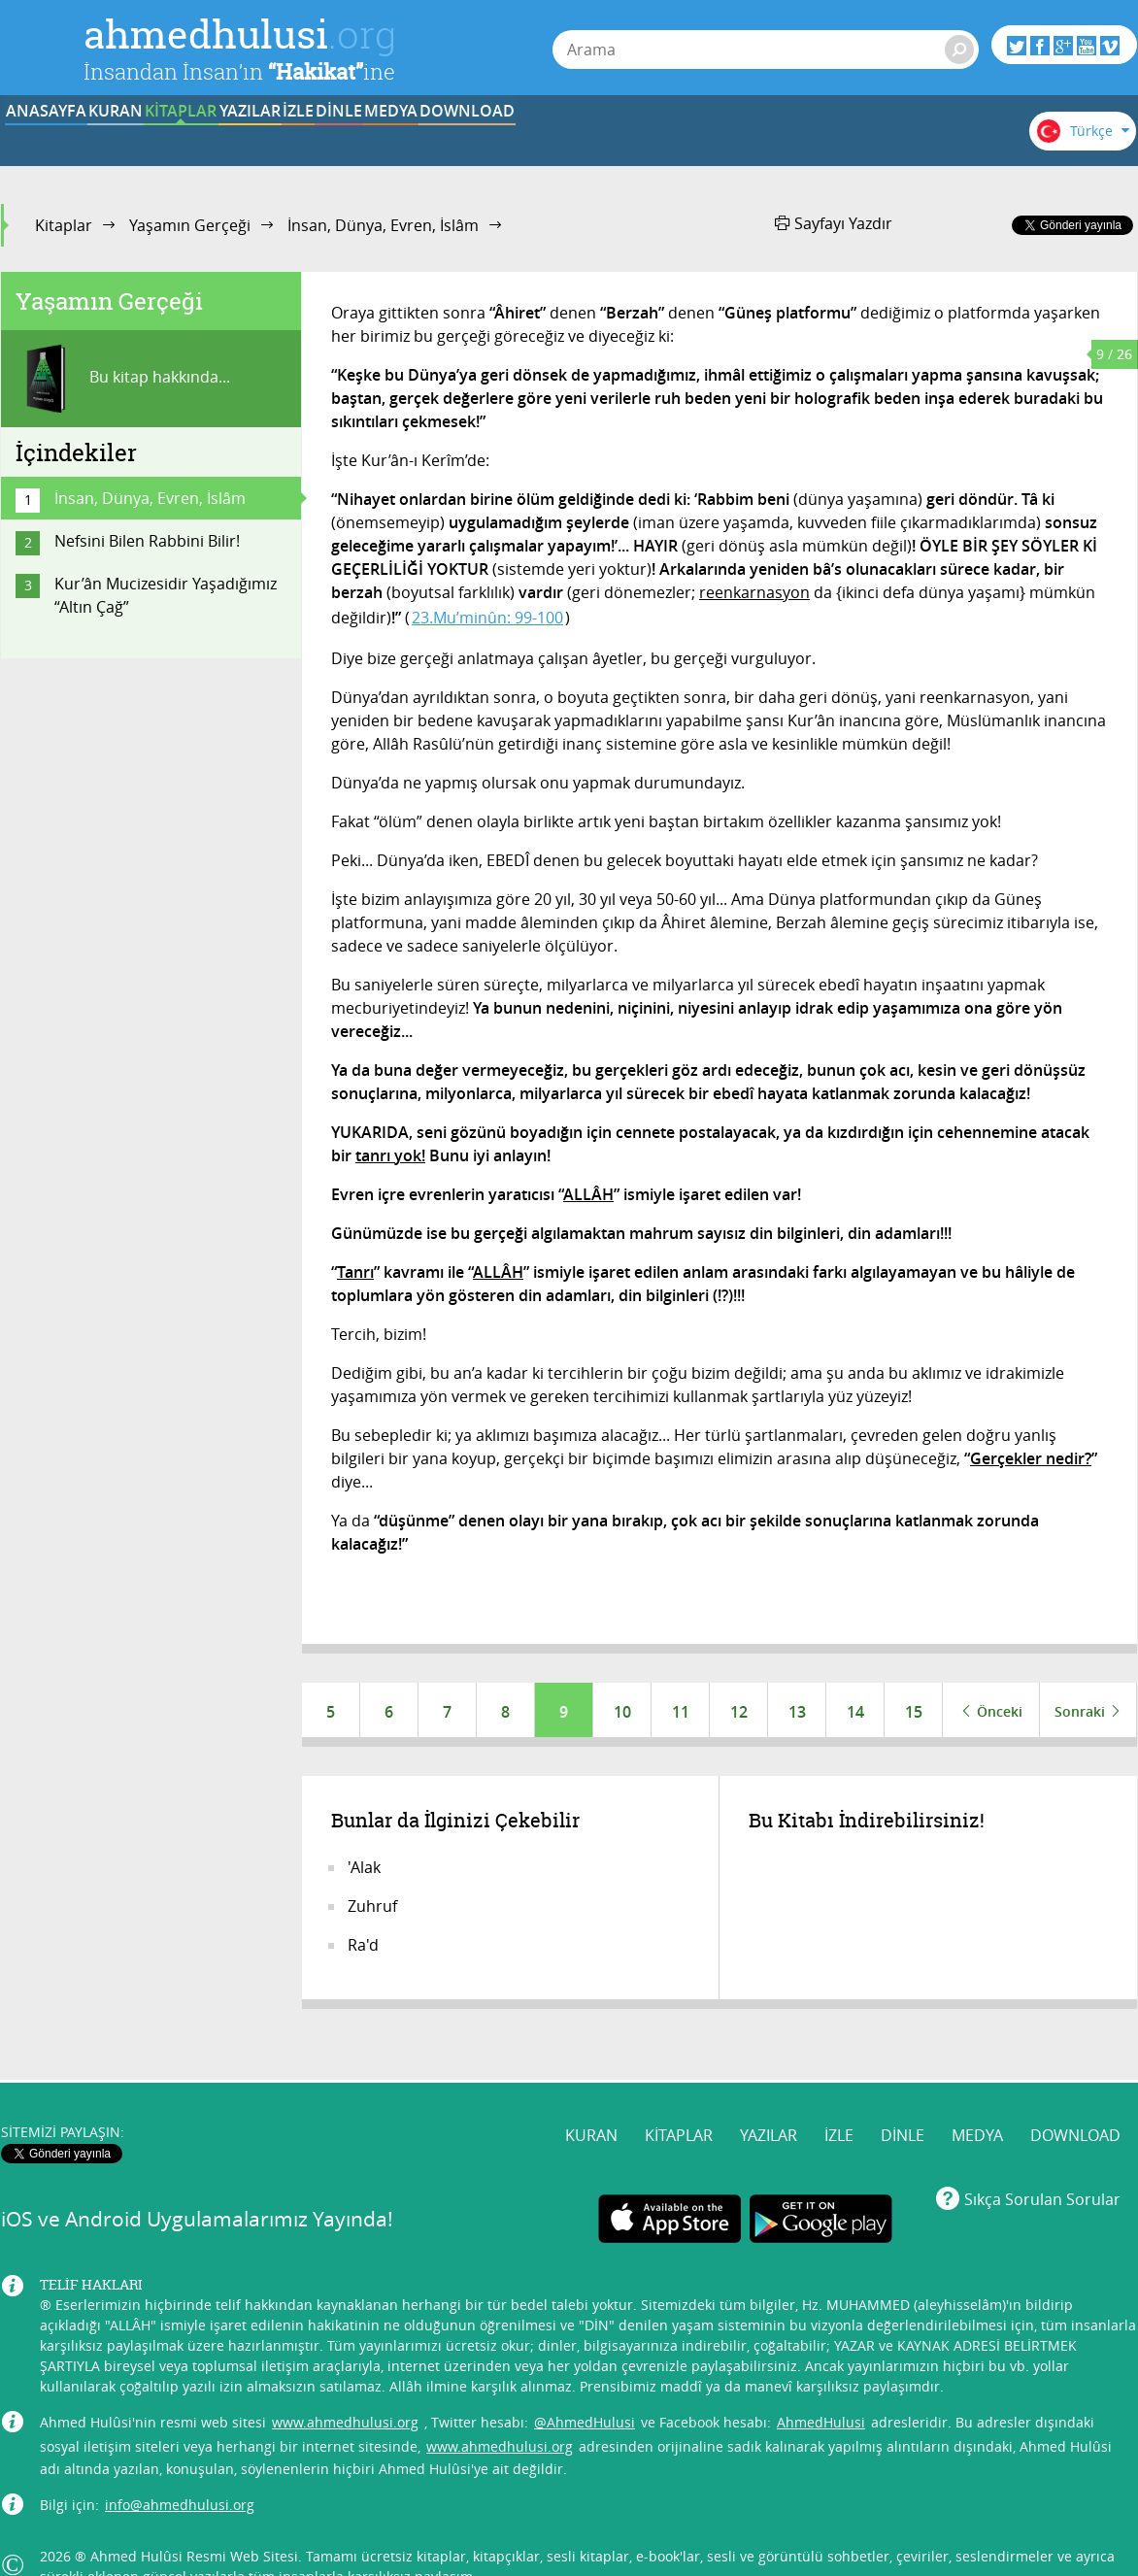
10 (622, 1712)
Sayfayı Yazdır (833, 223)
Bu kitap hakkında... (123, 379)
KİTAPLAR (301, 139)
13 (797, 1712)
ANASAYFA (60, 139)
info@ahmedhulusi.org (179, 2467)
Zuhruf (372, 1910)
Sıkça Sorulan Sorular (1042, 2161)
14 (855, 1712)
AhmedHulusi (821, 2384)
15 (913, 1712)
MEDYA (782, 139)
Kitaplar (63, 225)
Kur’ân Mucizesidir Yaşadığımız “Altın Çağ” (165, 595)
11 (680, 1712)
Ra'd (363, 1948)
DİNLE (661, 139)
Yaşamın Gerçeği (190, 225)
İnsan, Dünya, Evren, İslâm (383, 225)
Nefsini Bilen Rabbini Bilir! (147, 541)
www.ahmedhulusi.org (345, 2384)
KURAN (181, 139)
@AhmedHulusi (584, 2384)
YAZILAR (421, 139)
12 (739, 1712)
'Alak (364, 1871)
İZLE (541, 139)
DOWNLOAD (902, 139)
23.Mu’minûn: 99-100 (487, 617)
